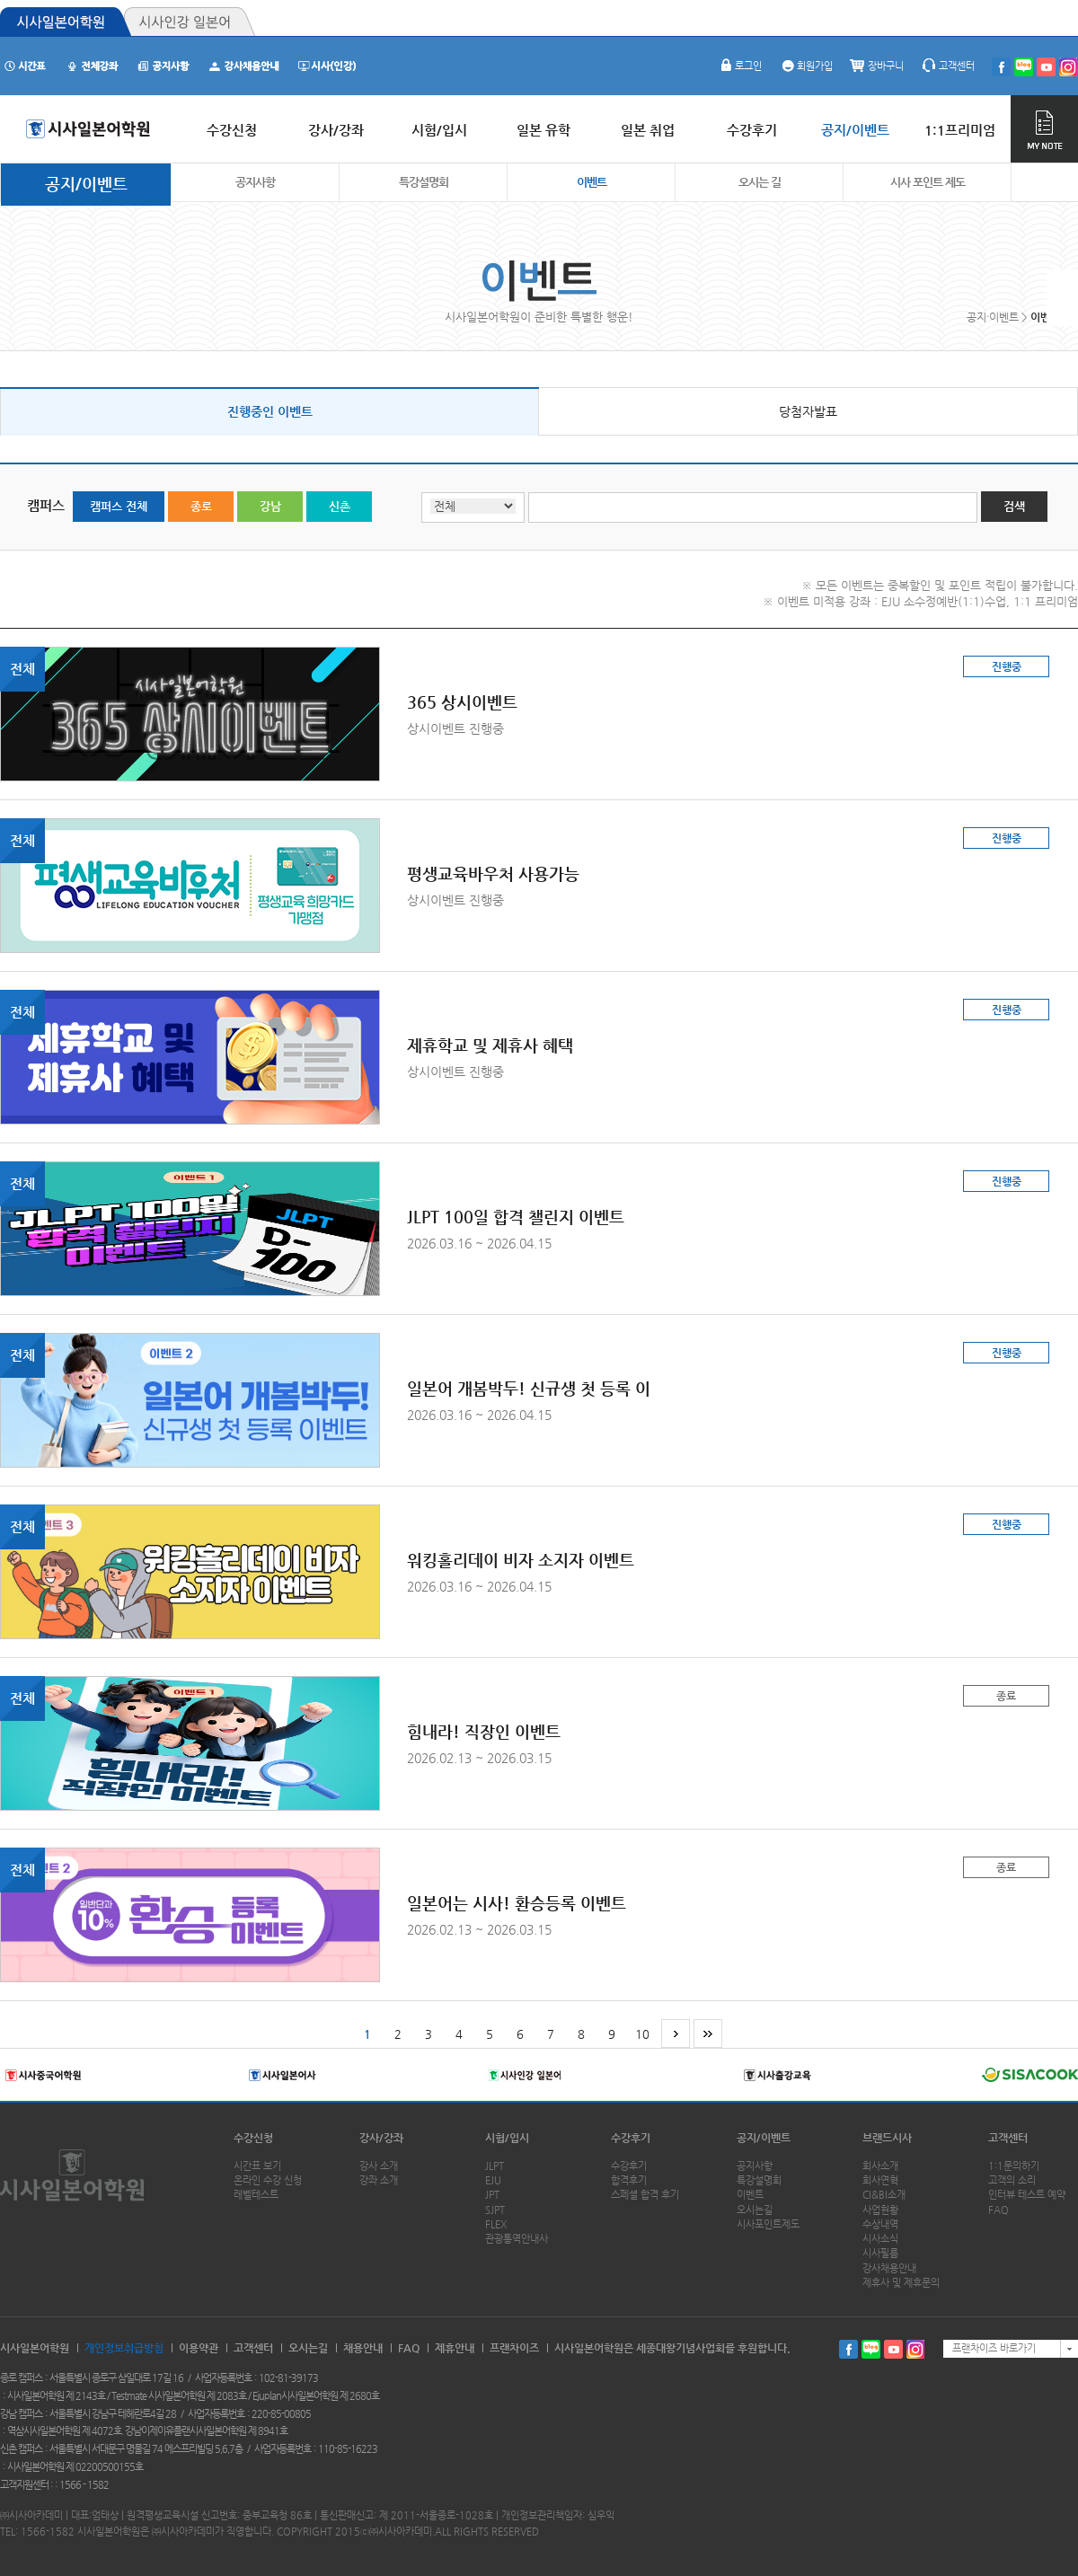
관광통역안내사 (516, 2239)
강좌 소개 (378, 2180)
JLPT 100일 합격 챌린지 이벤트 (515, 1216)
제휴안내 (454, 2348)
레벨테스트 (256, 2195)
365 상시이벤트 (462, 702)
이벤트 (591, 182)
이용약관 (198, 2348)
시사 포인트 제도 (927, 182)
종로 (201, 506)
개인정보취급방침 (123, 2348)
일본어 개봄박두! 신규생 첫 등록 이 (528, 1388)
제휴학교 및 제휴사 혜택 (490, 1045)
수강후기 (630, 2137)
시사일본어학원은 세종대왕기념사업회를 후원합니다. (672, 2348)
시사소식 (880, 2239)
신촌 (339, 506)
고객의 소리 (1012, 2180)
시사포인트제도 (768, 2224)
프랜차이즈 (514, 2348)
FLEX (496, 2224)
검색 (1014, 506)
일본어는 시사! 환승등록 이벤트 (516, 1902)
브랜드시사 (887, 2137)
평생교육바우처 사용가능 (493, 873)
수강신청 (253, 2137)
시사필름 (880, 2253)
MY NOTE (1044, 129)
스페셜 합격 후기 (645, 2195)
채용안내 (363, 2348)
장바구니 (877, 66)
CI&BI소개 (884, 2195)
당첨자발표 (808, 411)
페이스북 (848, 2349)
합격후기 (629, 2180)
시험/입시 (507, 2137)
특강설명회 (423, 182)
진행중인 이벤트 (270, 411)
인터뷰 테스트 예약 (1026, 2195)
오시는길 (755, 2210)
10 (642, 2034)
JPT (492, 2195)
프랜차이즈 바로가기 (994, 2348)
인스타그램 (915, 2349)
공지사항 (255, 182)
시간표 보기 (257, 2166)
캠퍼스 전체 (118, 506)
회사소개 (880, 2166)
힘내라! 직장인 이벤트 (484, 1731)
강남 (270, 506)
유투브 (893, 2349)
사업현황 (880, 2210)
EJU (493, 2180)
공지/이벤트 (86, 183)
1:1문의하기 (1013, 2166)
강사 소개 (378, 2166)
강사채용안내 (889, 2268)
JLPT (494, 2166)
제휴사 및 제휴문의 (901, 2283)
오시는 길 (759, 182)
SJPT (495, 2210)
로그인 (739, 66)
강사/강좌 (381, 2137)
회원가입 (806, 66)
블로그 (871, 2349)
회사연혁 (880, 2180)
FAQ (998, 2210)
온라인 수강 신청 (268, 2180)
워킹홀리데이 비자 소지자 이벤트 (520, 1559)
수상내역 (880, 2224)
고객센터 (948, 66)
